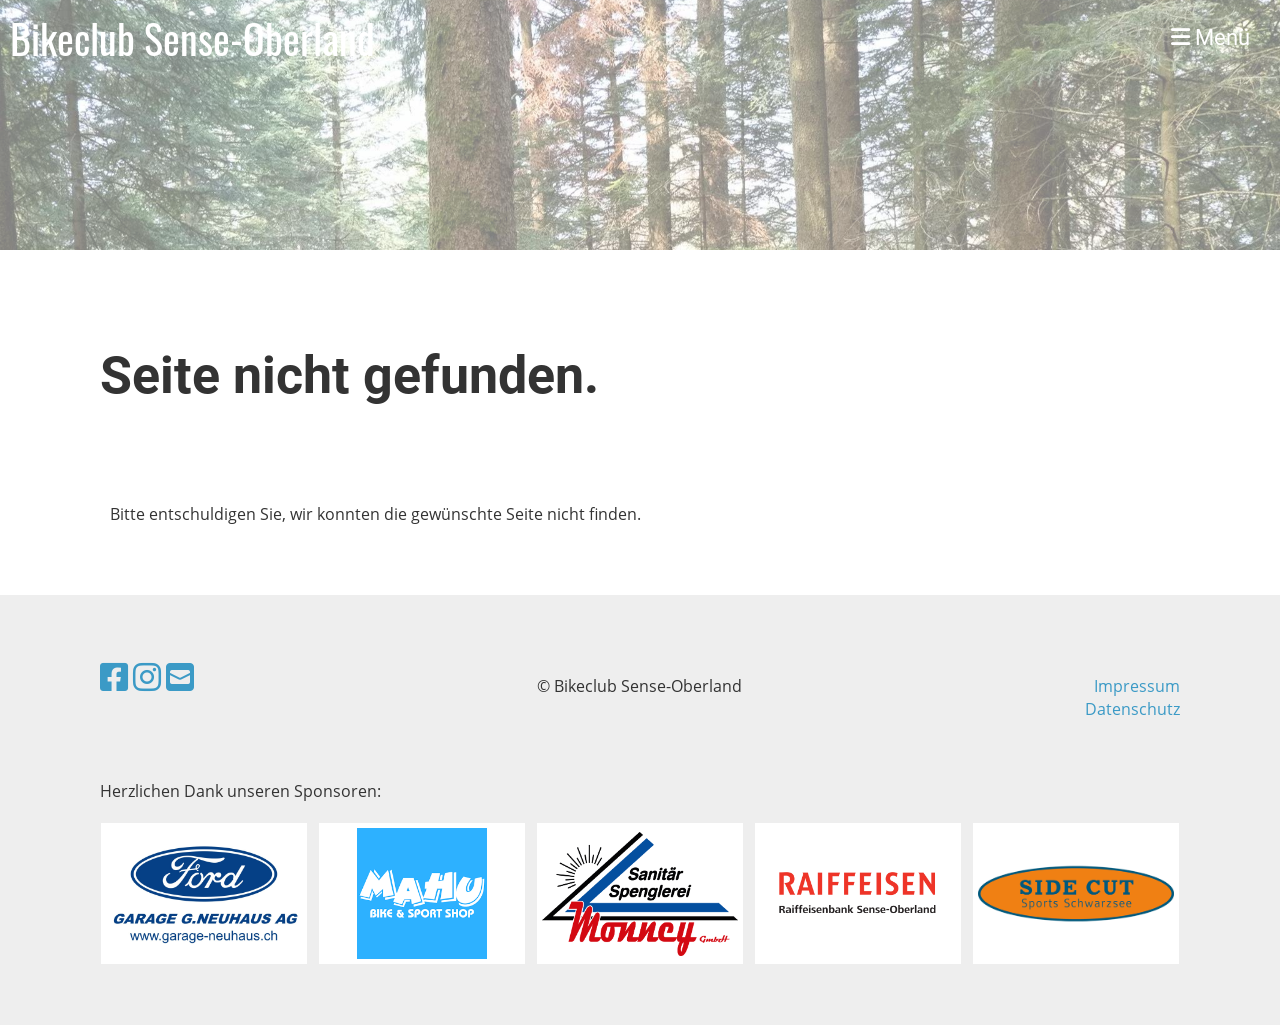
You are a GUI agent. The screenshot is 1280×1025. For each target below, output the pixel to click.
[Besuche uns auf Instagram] (147, 676)
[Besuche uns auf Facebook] (114, 676)
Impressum (1137, 686)
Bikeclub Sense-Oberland (192, 38)
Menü (1210, 37)
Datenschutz (1132, 709)
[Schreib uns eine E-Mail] (180, 676)
